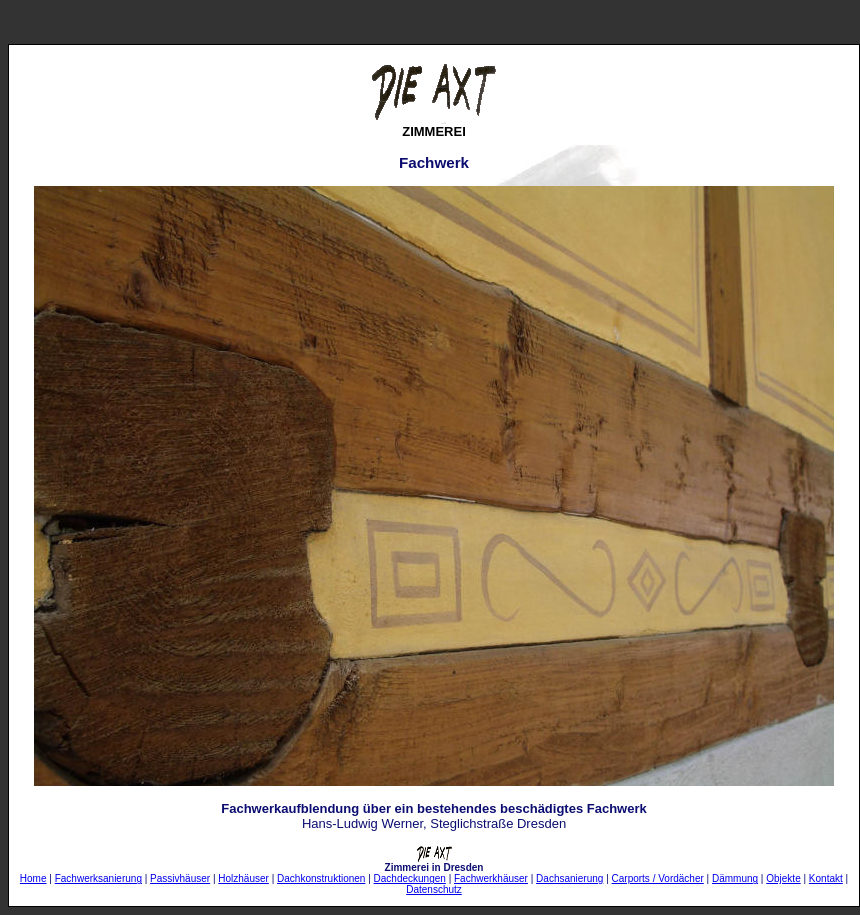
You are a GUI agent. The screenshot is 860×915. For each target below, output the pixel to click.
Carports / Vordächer (658, 878)
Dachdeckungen (410, 878)
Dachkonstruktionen (321, 878)
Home (33, 878)
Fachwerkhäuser (491, 878)
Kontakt (826, 878)
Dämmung (735, 878)
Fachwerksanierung (98, 878)
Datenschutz (434, 889)
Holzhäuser (243, 878)
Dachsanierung (569, 878)
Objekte (783, 878)
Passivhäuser (180, 878)
